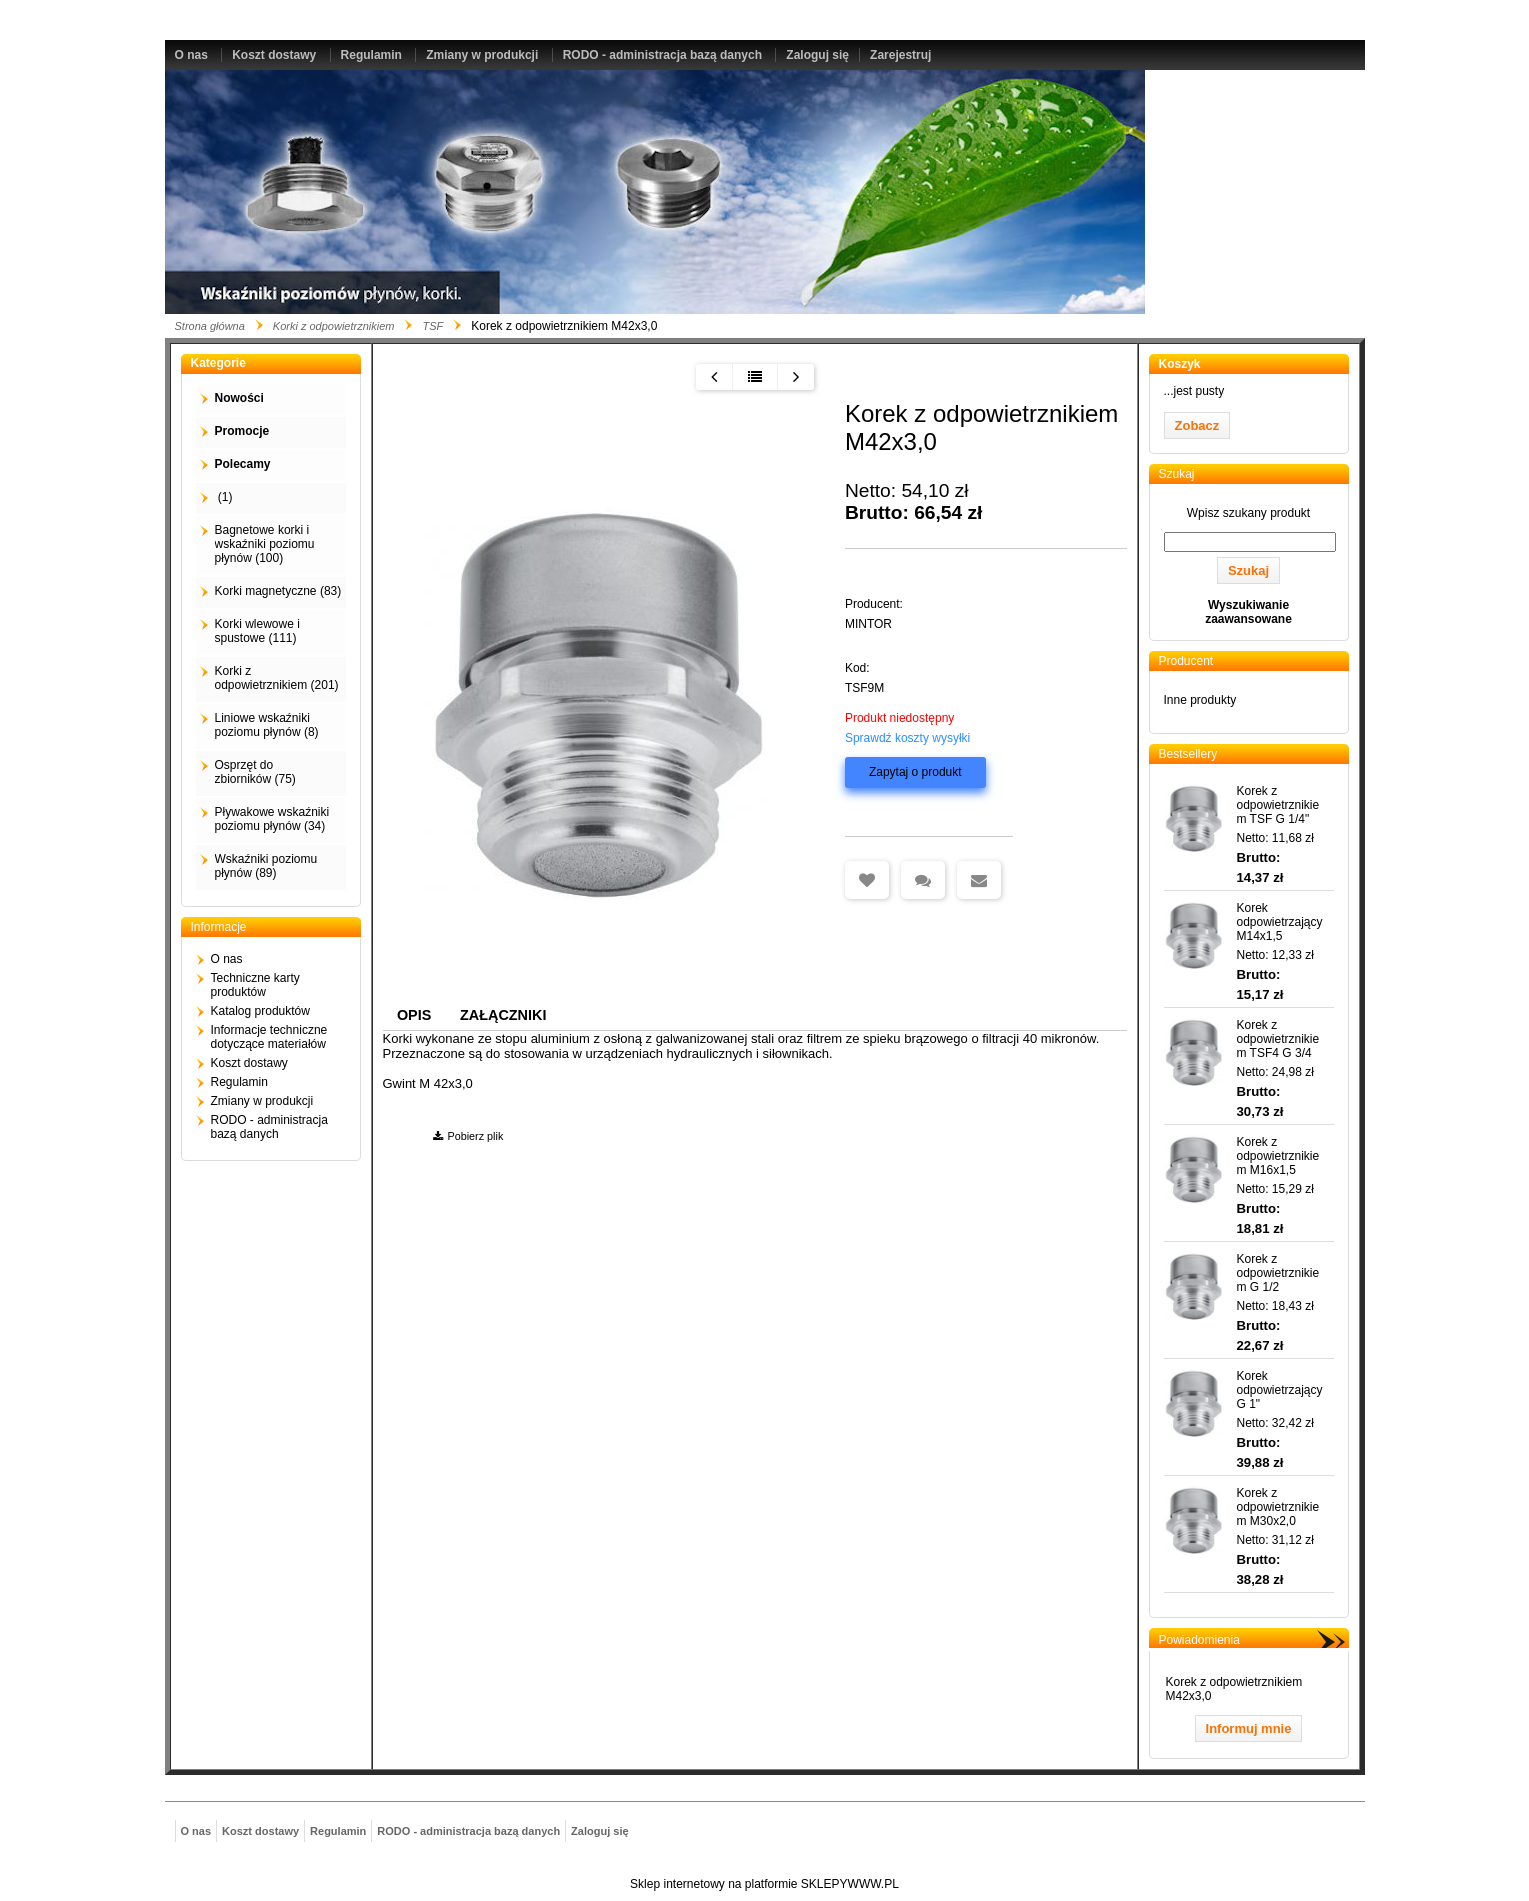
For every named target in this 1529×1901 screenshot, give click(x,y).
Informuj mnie (1249, 1728)
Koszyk (1180, 364)
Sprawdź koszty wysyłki (907, 738)
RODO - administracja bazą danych (662, 55)
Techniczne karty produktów (255, 985)
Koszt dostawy (274, 55)
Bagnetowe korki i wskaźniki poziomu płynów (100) (265, 544)
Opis (414, 1015)
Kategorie (218, 363)
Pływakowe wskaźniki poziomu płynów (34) (272, 819)
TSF (432, 326)
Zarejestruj (900, 55)
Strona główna (210, 326)
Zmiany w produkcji (482, 55)
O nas (191, 55)
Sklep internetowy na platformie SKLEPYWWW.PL (764, 1884)
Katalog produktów (260, 1011)
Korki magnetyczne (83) (278, 591)
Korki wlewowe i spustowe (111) (257, 631)
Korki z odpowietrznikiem (334, 326)
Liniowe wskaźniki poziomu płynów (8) (267, 725)
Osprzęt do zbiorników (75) (255, 772)
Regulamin (371, 55)
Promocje (242, 431)
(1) (224, 497)
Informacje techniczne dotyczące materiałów (269, 1037)
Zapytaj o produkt (915, 772)
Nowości (239, 398)
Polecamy (243, 464)
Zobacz (1197, 425)
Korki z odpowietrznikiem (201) (277, 678)
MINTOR (868, 624)
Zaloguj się (817, 55)
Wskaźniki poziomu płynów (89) (266, 866)
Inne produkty (1200, 700)
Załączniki (503, 1015)
